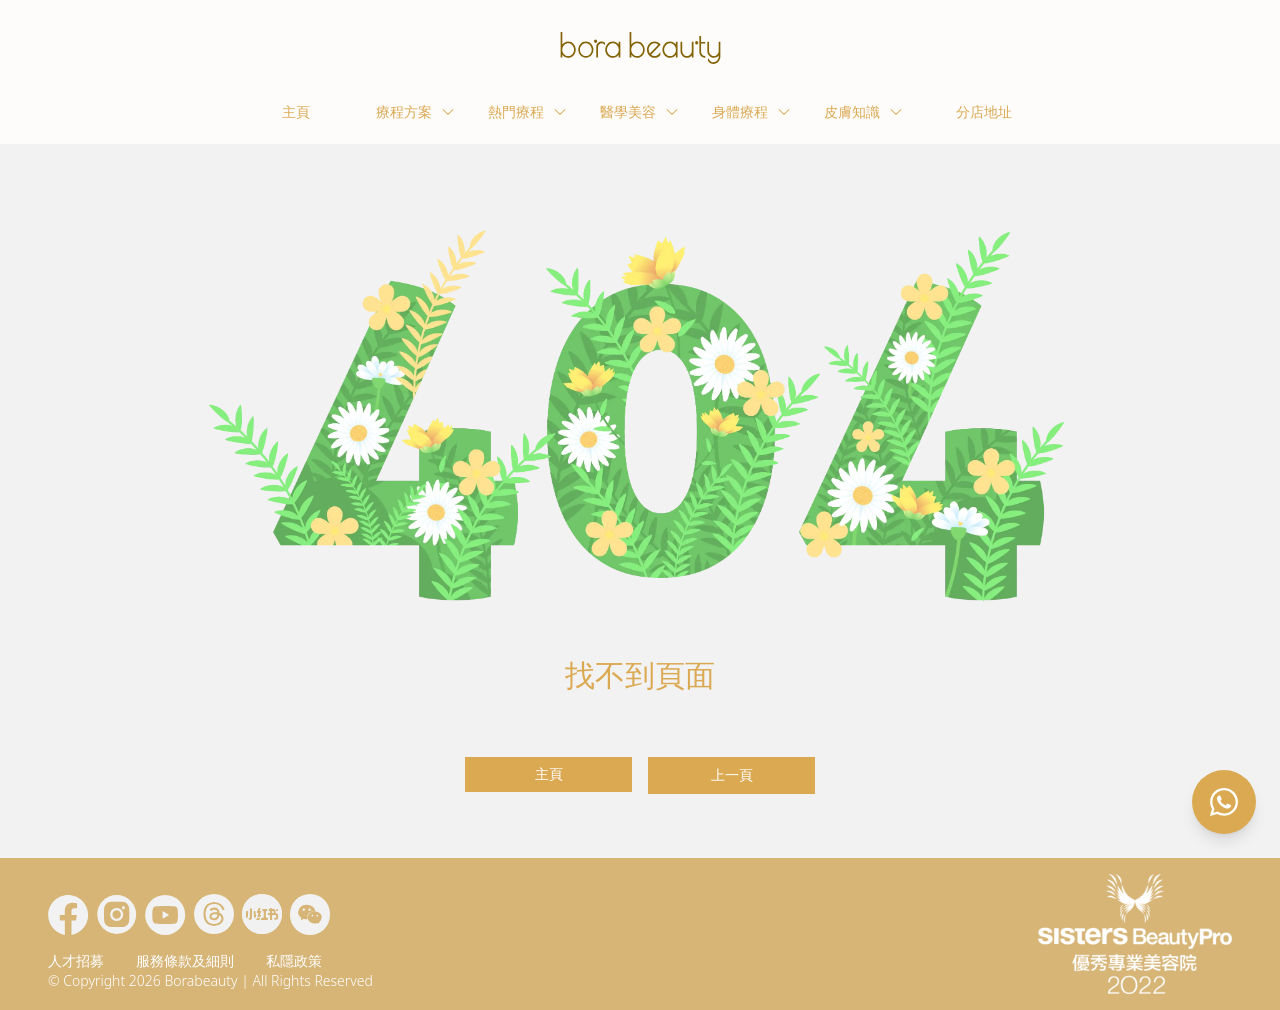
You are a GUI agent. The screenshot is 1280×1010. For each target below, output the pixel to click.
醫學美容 (640, 111)
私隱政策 (294, 960)
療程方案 (416, 111)
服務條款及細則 (185, 960)
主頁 (296, 111)
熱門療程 (528, 111)
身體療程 (752, 111)
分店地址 (984, 111)
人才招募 (76, 960)
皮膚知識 (864, 111)
